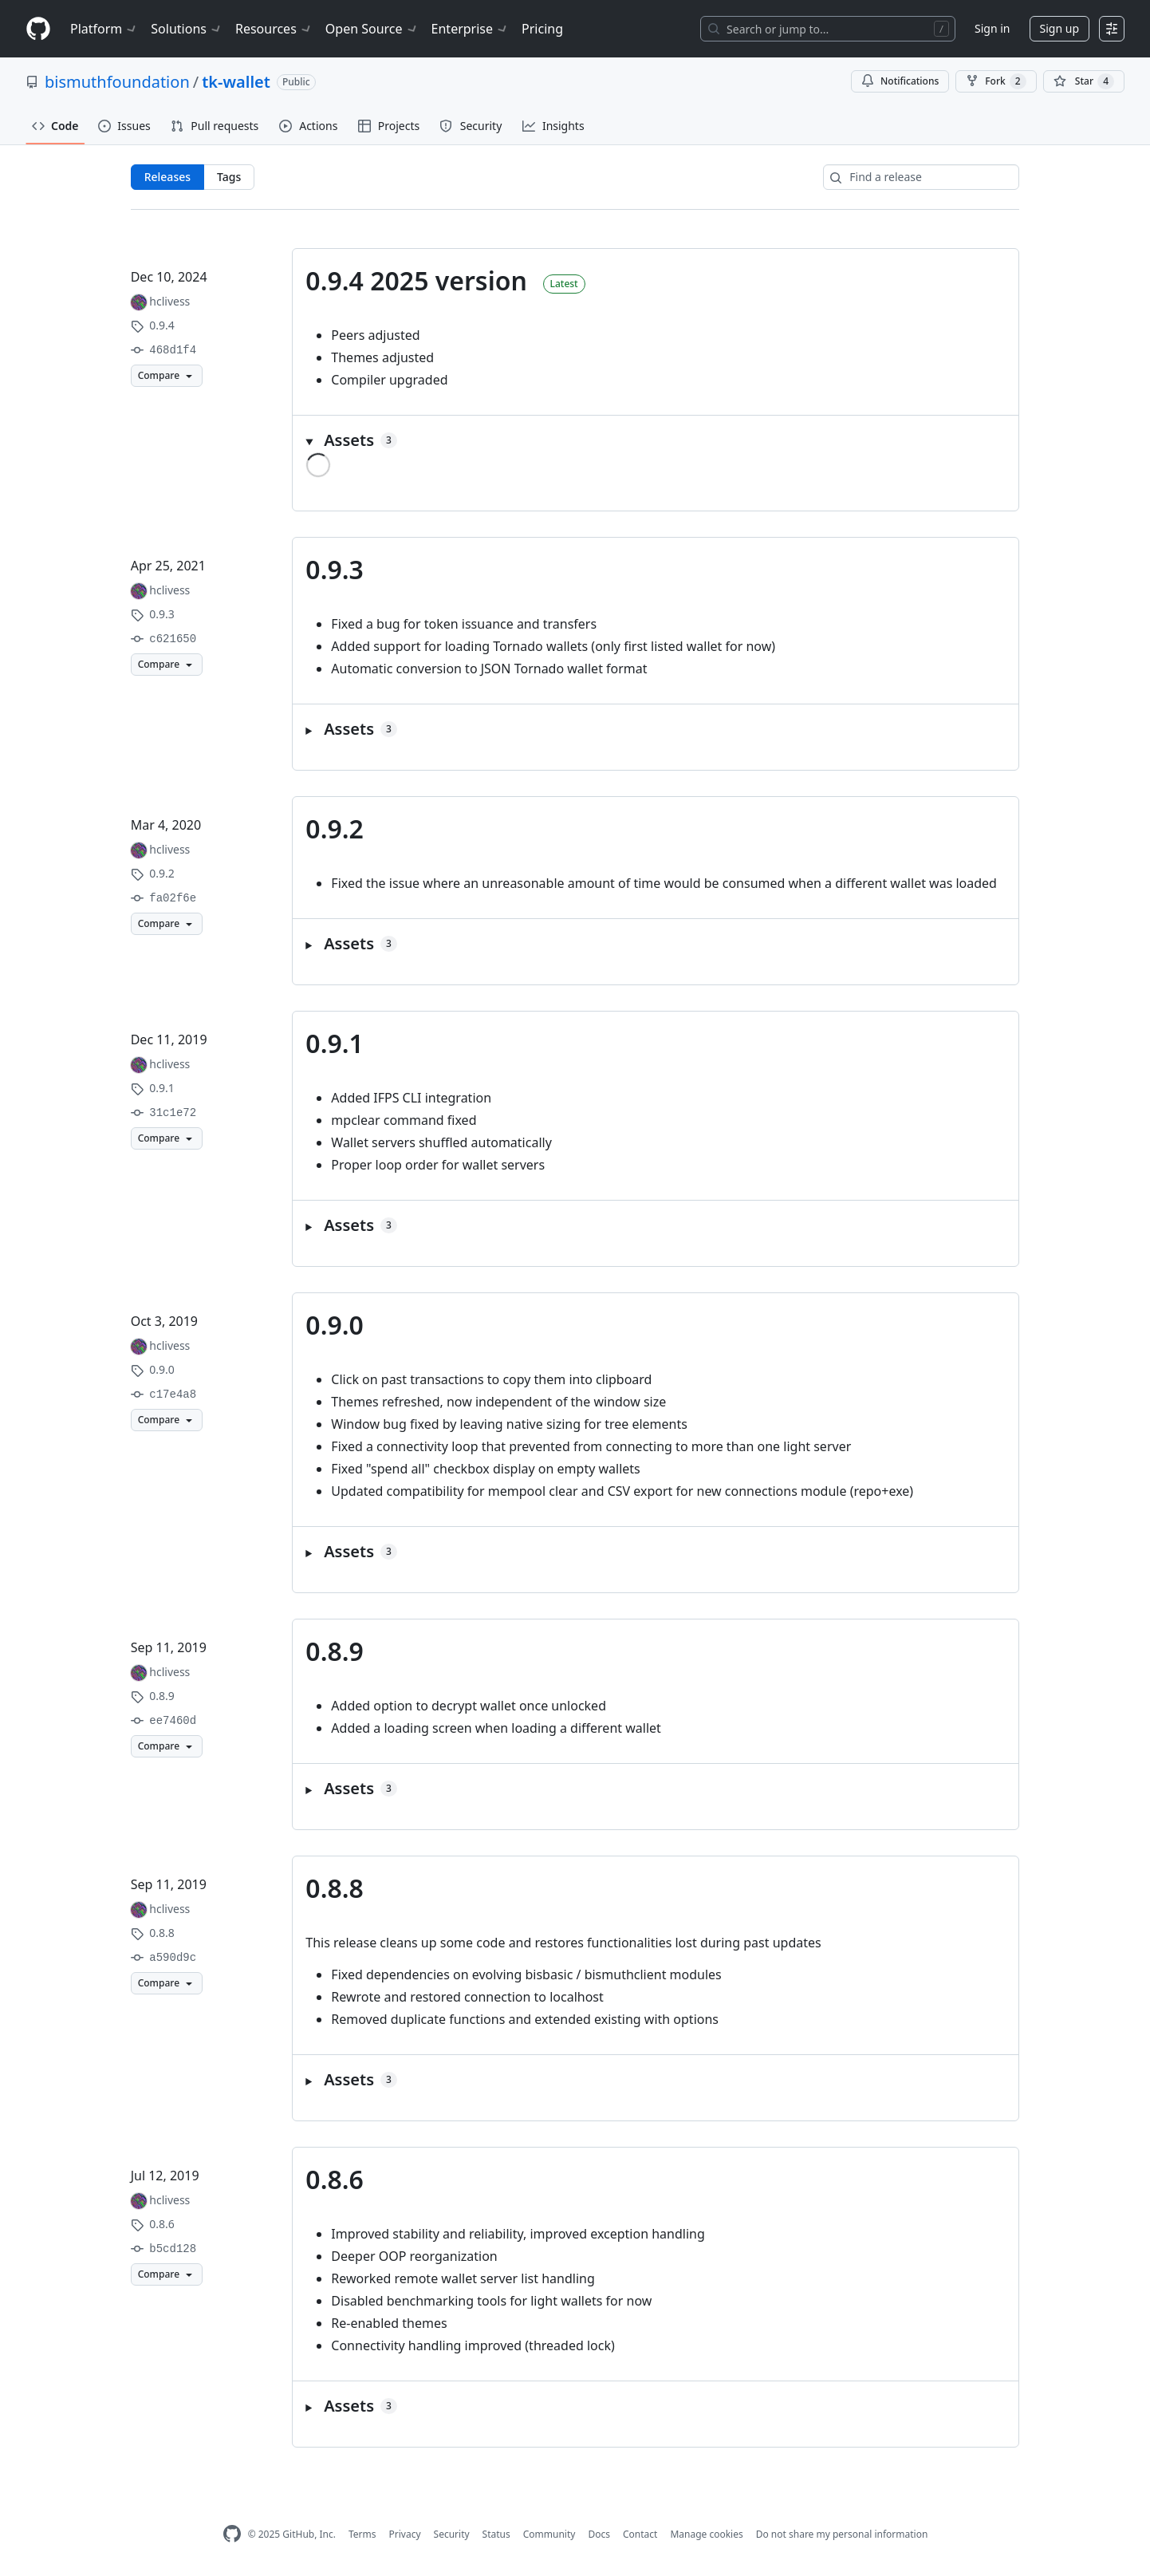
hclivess (169, 301)
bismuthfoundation (117, 82)
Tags (229, 176)
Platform (104, 28)
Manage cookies (706, 2534)
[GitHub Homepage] (232, 2534)
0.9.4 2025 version (416, 280)
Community (549, 2534)
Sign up (1059, 28)
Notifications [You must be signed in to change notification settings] (900, 81)
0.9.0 (334, 1325)
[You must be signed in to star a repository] (1083, 81)
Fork (996, 81)
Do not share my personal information (842, 2534)
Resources (274, 28)
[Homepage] (38, 29)
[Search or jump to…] (828, 29)
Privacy (405, 2534)
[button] (655, 440)
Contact (640, 2534)
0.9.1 (334, 1043)
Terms (362, 2534)
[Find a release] (921, 177)
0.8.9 (334, 1651)
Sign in (992, 28)
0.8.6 (334, 2179)
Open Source (372, 28)
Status (496, 2534)
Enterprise (470, 28)
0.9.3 (334, 569)
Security (452, 2534)
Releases (167, 176)
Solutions (187, 28)
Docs (599, 2534)
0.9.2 (334, 828)
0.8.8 (334, 1888)
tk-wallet (236, 82)
